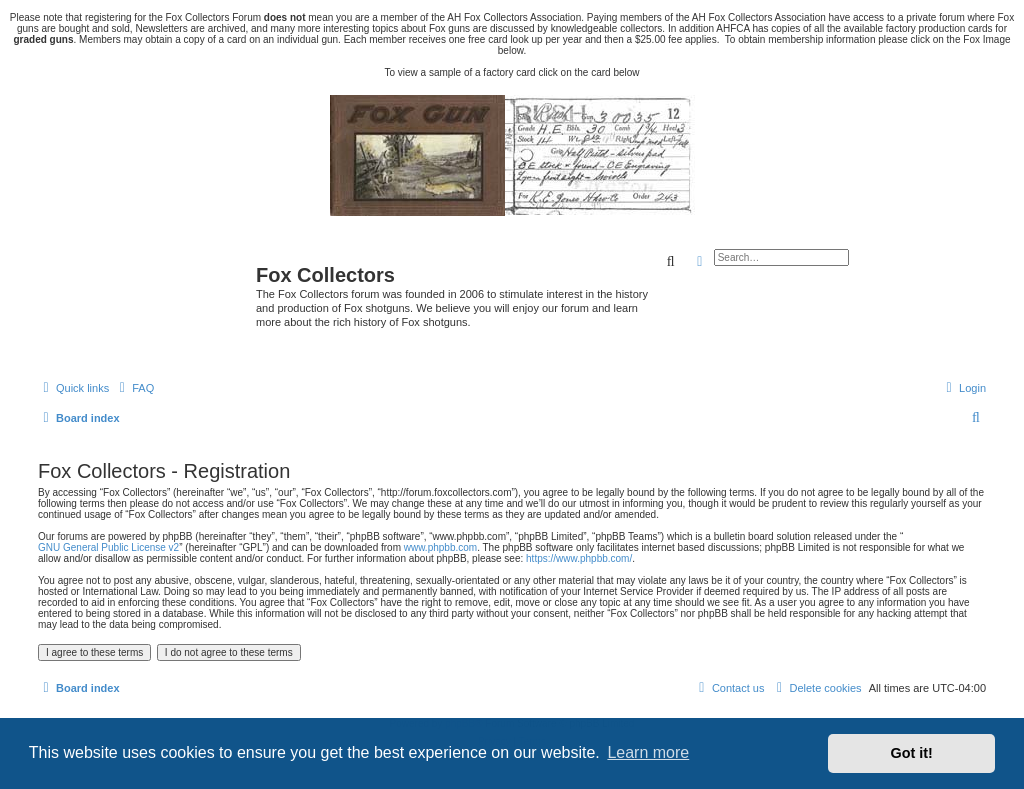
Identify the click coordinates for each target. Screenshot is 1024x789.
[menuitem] (134, 388)
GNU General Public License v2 (108, 547)
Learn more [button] (648, 752)
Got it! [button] (912, 753)
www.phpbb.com (440, 547)
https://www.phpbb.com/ (579, 558)
